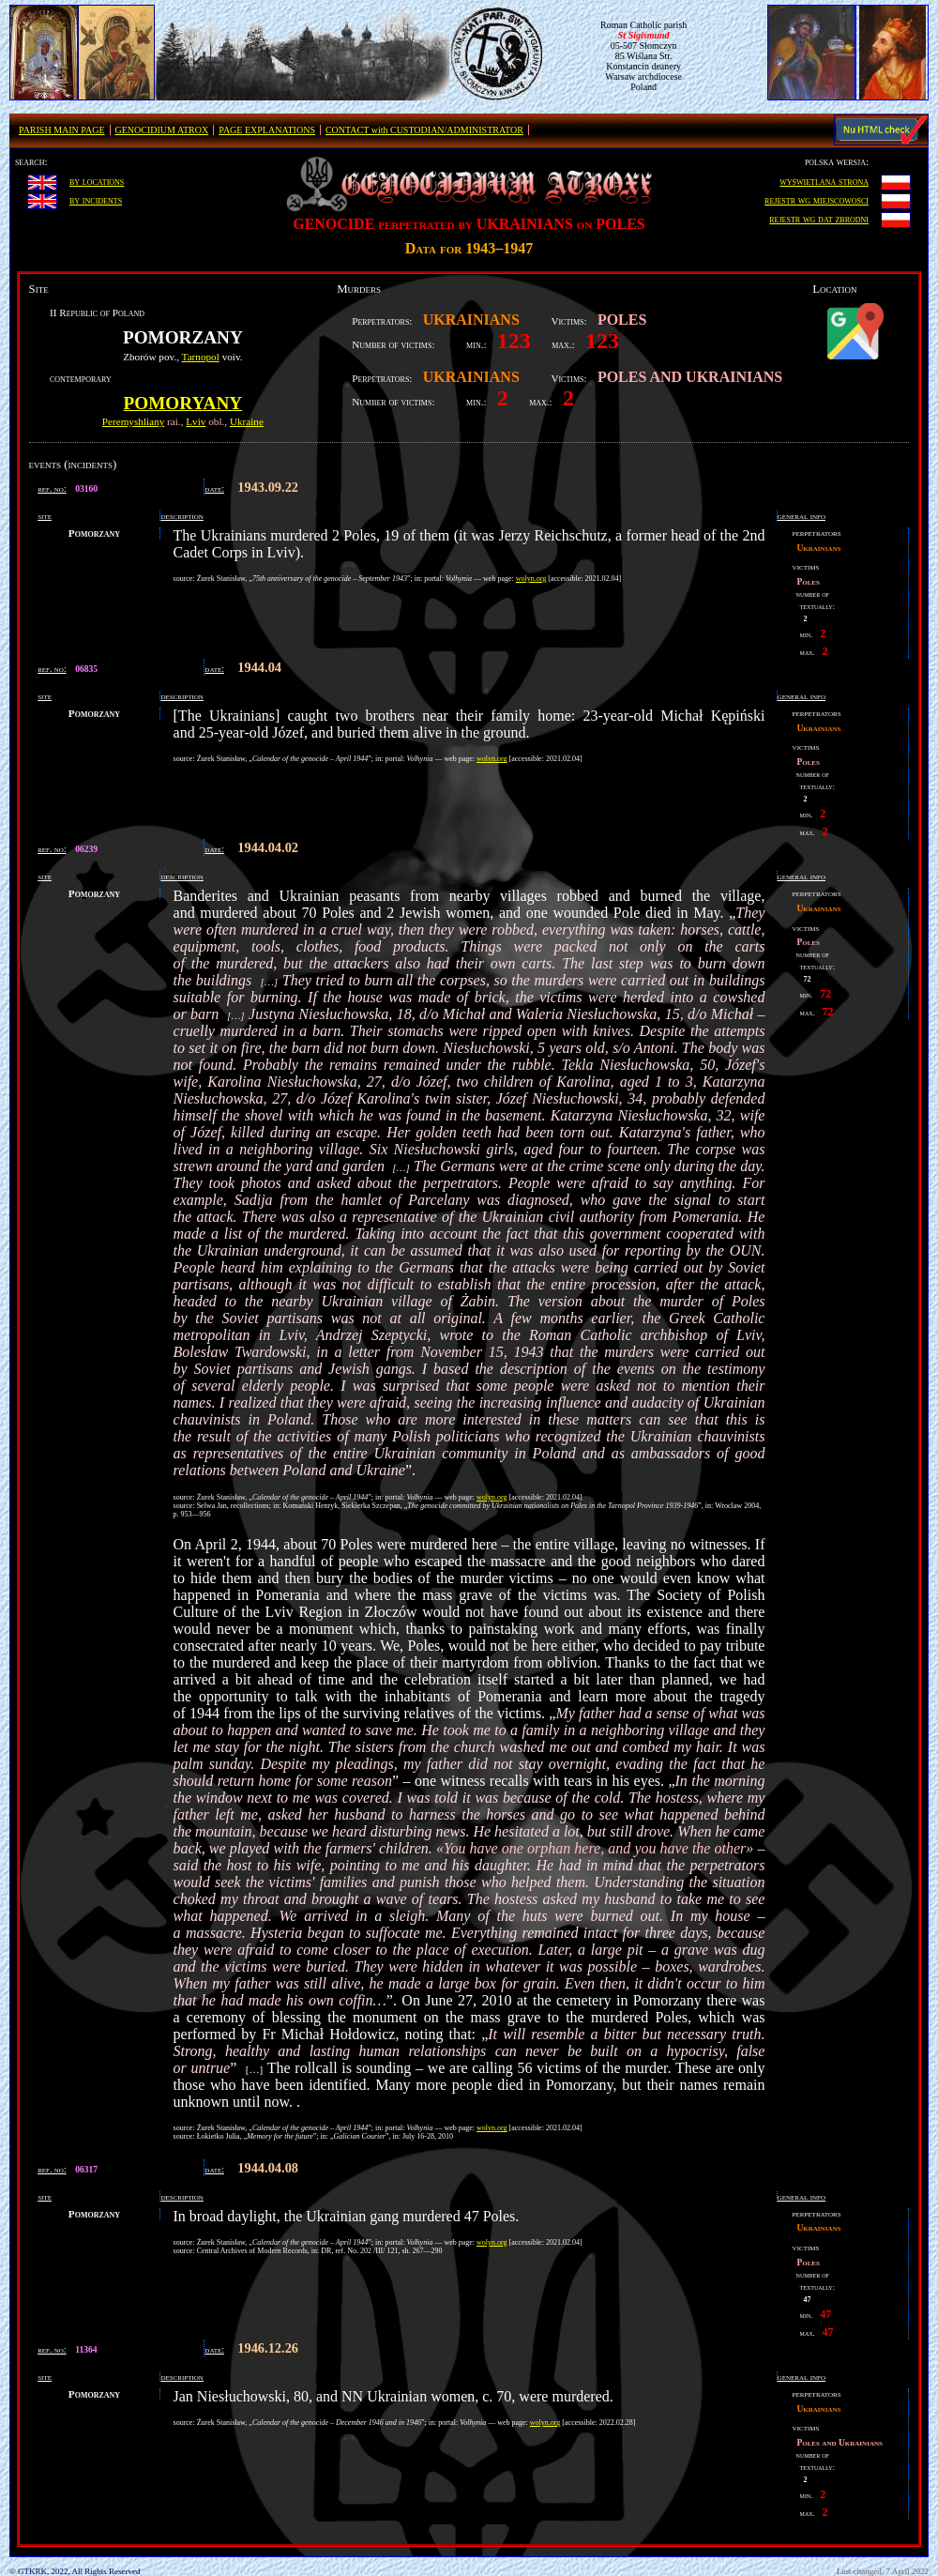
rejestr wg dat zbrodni (819, 218)
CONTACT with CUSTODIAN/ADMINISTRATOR (424, 130)
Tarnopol (200, 356)
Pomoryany (183, 403)
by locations (96, 181)
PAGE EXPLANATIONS (267, 130)
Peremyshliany (133, 421)
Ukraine (247, 421)
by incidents (95, 200)
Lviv (195, 421)
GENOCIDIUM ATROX (162, 130)
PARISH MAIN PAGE (62, 130)
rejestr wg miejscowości (816, 200)
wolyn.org (531, 578)
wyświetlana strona (824, 181)
